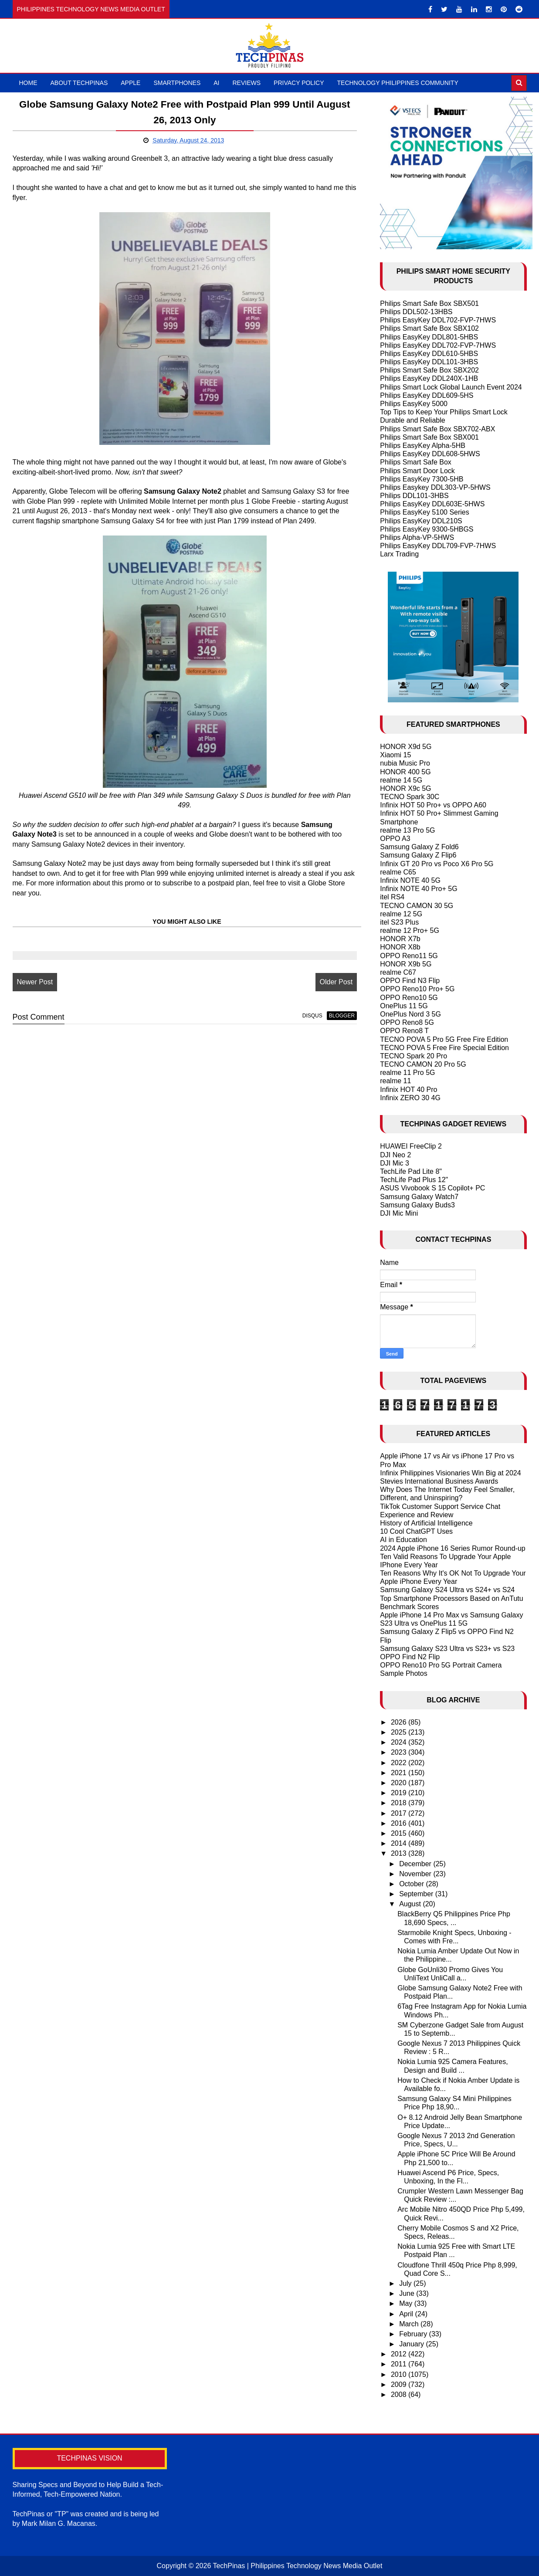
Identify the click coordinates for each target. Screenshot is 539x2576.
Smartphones (176, 82)
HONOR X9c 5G (405, 788)
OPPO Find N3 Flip (410, 980)
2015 (399, 1833)
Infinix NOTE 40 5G (410, 880)
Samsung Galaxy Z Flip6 (418, 855)
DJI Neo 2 (395, 1155)
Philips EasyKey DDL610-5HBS (429, 353)
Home (28, 82)
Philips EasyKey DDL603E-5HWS (432, 504)
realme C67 (398, 972)
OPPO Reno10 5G (409, 997)
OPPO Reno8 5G (407, 1022)
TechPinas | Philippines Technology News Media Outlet (297, 2565)
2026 (399, 1722)
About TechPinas (79, 82)
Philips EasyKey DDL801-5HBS (429, 337)
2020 (399, 1782)
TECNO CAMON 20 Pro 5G (423, 1064)
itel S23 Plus (399, 922)
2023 (399, 1752)
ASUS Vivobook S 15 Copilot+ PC (432, 1188)
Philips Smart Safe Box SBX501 (429, 303)
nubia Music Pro (405, 763)
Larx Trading (399, 554)
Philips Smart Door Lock (417, 471)
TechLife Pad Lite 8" (411, 1171)
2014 (399, 1843)
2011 (399, 2364)
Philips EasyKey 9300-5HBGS (426, 529)
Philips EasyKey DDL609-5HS (426, 395)
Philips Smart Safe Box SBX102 (429, 328)
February (414, 2334)
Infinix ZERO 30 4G (410, 1098)
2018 (399, 1803)
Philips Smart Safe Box (415, 462)
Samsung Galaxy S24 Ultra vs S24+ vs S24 (447, 1589)
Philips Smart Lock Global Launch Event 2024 (451, 387)
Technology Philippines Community (397, 82)
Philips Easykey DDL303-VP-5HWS (435, 487)
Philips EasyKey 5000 (413, 403)
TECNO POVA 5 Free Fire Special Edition (444, 1047)
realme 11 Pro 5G (407, 1072)
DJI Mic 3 (394, 1163)
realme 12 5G (401, 914)
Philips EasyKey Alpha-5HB (422, 445)
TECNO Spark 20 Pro (413, 1056)
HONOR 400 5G (405, 772)
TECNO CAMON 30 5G (416, 905)
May (406, 2303)
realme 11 (395, 1081)
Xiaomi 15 (395, 755)
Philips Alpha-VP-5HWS (417, 537)
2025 (399, 1732)
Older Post (336, 982)
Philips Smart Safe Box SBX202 (429, 370)
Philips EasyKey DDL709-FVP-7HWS (438, 545)
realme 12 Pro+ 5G (409, 930)
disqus (312, 1016)
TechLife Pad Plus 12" (414, 1179)
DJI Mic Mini (399, 1213)
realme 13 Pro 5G (407, 830)
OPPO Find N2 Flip (410, 1657)
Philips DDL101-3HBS (414, 495)
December (416, 1864)
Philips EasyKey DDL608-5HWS (430, 454)
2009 (399, 2384)
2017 (399, 1813)
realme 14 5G (401, 780)
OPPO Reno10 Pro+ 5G (417, 989)
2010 (399, 2374)
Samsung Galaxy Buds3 (417, 1205)
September (417, 1894)
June (407, 2293)
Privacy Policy (299, 82)
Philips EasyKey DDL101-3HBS (429, 362)
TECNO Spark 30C (409, 796)
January (412, 2344)
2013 (399, 1853)
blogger (342, 1016)
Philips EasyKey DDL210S (421, 521)
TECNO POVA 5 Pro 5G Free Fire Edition (444, 1039)
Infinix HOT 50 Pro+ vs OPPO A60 (433, 805)
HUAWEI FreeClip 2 (411, 1146)
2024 (399, 1742)
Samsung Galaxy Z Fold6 (419, 847)
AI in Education (403, 1539)
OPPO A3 (395, 838)
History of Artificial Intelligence (426, 1523)
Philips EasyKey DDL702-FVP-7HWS (438, 320)
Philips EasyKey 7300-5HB (421, 479)
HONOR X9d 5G (405, 746)
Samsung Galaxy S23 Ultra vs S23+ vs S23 (447, 1648)
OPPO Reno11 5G (409, 955)
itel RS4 (392, 897)
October (412, 1884)
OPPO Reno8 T (404, 1030)
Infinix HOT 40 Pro (408, 1089)
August (411, 1904)
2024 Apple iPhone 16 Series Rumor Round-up (452, 1548)
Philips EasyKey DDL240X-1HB (429, 378)
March (409, 2324)
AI (216, 82)
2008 (399, 2394)
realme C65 (398, 872)
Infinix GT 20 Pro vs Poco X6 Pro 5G (436, 864)
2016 (399, 1823)
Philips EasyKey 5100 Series (424, 512)
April (407, 2314)
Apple (130, 82)
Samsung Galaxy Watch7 (419, 1196)
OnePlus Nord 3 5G (410, 1014)
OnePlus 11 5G (403, 1006)
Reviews (247, 82)
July (406, 2283)
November (416, 1874)
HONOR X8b (400, 947)
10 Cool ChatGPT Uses (416, 1531)
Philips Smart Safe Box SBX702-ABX (437, 429)
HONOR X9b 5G (405, 964)
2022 (399, 1762)
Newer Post (35, 982)
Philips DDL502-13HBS (416, 311)
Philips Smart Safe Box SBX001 (429, 437)
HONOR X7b (400, 938)
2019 (399, 1792)
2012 (399, 2354)
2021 (399, 1772)
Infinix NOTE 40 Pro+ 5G (418, 888)
